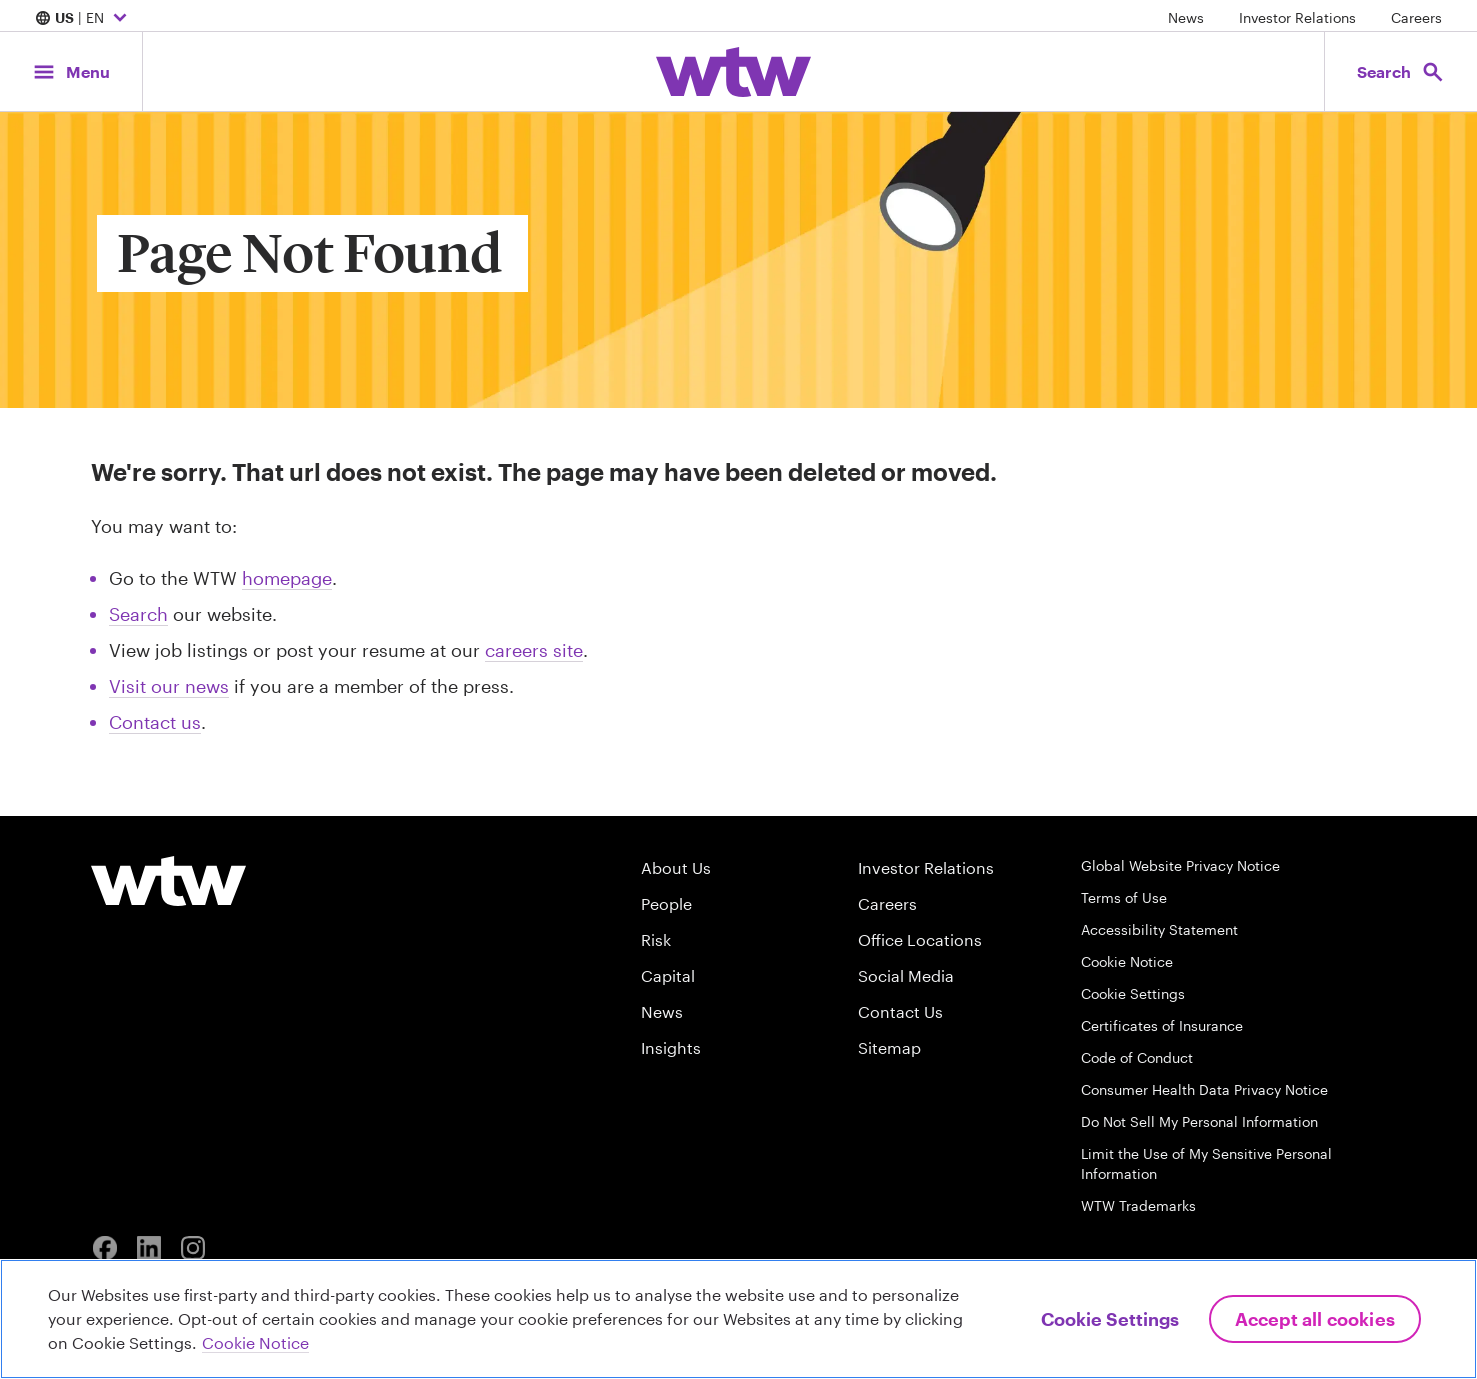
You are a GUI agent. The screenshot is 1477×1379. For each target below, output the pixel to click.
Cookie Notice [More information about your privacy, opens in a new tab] (255, 1342)
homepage (287, 578)
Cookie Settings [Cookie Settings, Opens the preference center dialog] (1110, 1319)
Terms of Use (1124, 897)
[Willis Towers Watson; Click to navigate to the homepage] (733, 72)
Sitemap (889, 1047)
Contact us (155, 722)
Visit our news (169, 686)
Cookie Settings (1133, 993)
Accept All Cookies (1315, 1319)
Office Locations (920, 939)
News (1186, 17)
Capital (668, 975)
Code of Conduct (1137, 1057)
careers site (534, 650)
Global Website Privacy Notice (1180, 865)
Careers (1416, 17)
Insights (671, 1047)
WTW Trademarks (1138, 1205)
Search (138, 614)
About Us (676, 867)
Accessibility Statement (1159, 929)
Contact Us (900, 1011)
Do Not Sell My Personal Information (1199, 1121)
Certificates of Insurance (1162, 1025)
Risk (656, 939)
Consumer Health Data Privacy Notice (1204, 1089)
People (666, 903)
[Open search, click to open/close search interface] (1395, 71)
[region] (738, 1319)
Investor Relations (1297, 17)
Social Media (906, 975)
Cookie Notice (1127, 961)
